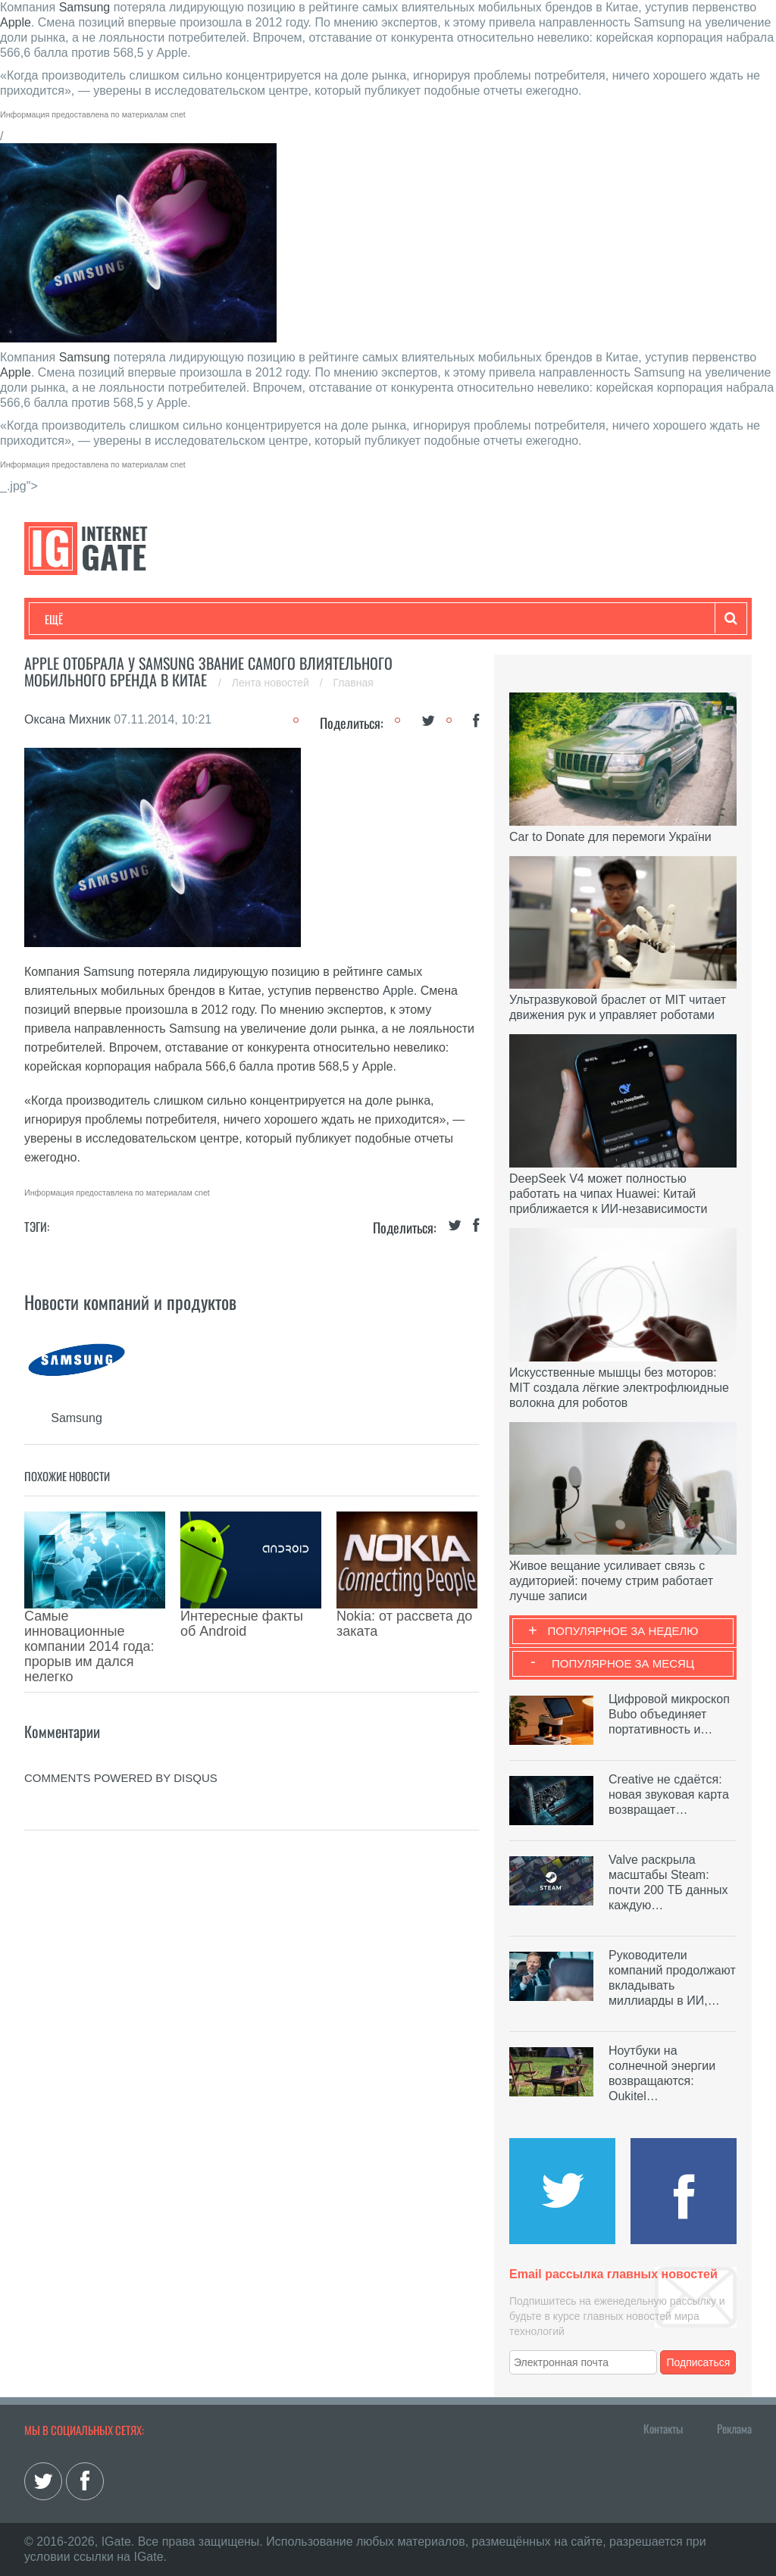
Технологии (73, 619)
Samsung (85, 7)
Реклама (734, 2428)
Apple (15, 22)
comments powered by (120, 1709)
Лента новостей (272, 683)
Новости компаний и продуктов (130, 1301)
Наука (292, 619)
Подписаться (699, 2362)
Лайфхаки (361, 619)
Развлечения (154, 619)
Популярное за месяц (623, 1663)
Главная (353, 683)
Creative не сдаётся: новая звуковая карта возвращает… (669, 1794)
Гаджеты (503, 619)
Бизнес (232, 619)
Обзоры (434, 619)
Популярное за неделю (623, 1630)
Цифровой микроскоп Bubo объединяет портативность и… (669, 1714)
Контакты (663, 2428)
